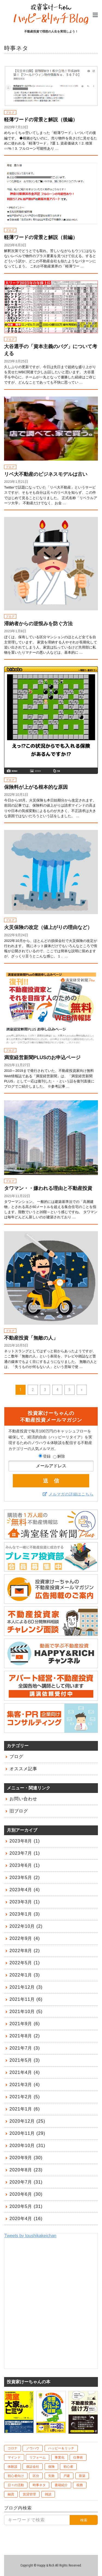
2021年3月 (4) (25, 2084)
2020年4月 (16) (26, 2218)
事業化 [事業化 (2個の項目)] (59, 2457)
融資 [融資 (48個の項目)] (11, 2494)
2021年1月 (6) (25, 2109)
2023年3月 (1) (25, 1902)
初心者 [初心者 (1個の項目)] (68, 2467)
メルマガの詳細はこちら (71, 1494)
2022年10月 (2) (26, 1926)
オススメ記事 (23, 1768)
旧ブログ (19, 1811)
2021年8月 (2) (25, 2036)
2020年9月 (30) (26, 2157)
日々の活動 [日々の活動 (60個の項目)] (16, 2485)
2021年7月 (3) (25, 2048)
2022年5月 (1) (25, 1962)
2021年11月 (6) (26, 1999)
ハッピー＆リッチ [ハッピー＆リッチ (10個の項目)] (61, 2448)
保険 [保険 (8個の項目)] (51, 2467)
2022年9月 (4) (25, 1938)
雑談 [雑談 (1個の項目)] (48, 2494)
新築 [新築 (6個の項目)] (82, 2476)
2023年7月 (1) (25, 1853)
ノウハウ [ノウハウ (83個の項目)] (32, 2448)
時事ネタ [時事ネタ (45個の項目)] (39, 2485)
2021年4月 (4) (25, 2072)
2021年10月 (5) (26, 2011)
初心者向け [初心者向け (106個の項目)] (16, 2476)
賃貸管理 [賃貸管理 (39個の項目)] (29, 2494)
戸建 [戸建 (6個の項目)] (66, 2476)
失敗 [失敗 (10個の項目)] (51, 2476)
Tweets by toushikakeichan (30, 2235)
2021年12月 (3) (26, 1987)
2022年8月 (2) (25, 1950)
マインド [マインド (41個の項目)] (14, 2457)
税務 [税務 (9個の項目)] (79, 2485)
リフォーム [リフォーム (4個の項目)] (37, 2457)
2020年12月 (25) (27, 2121)
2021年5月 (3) (25, 2060)
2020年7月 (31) (26, 2182)
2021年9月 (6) (25, 2023)
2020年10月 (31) (27, 2145)
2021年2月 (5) (25, 2096)
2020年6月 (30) (26, 2194)
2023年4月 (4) (25, 1889)
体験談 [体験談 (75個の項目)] (12, 2467)
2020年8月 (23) (26, 2170)
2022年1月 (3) (25, 1975)
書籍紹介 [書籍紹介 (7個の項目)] (61, 2485)
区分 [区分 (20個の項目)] (36, 2476)
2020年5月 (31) (26, 2206)
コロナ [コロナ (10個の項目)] (12, 2448)
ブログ (16, 1756)
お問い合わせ (23, 1798)
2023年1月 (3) (25, 1914)
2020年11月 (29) (27, 2133)
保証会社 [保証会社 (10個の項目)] (32, 2467)
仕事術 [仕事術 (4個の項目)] (78, 2457)
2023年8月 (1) (25, 1841)
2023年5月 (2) (25, 1877)
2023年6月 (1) (25, 1865)
